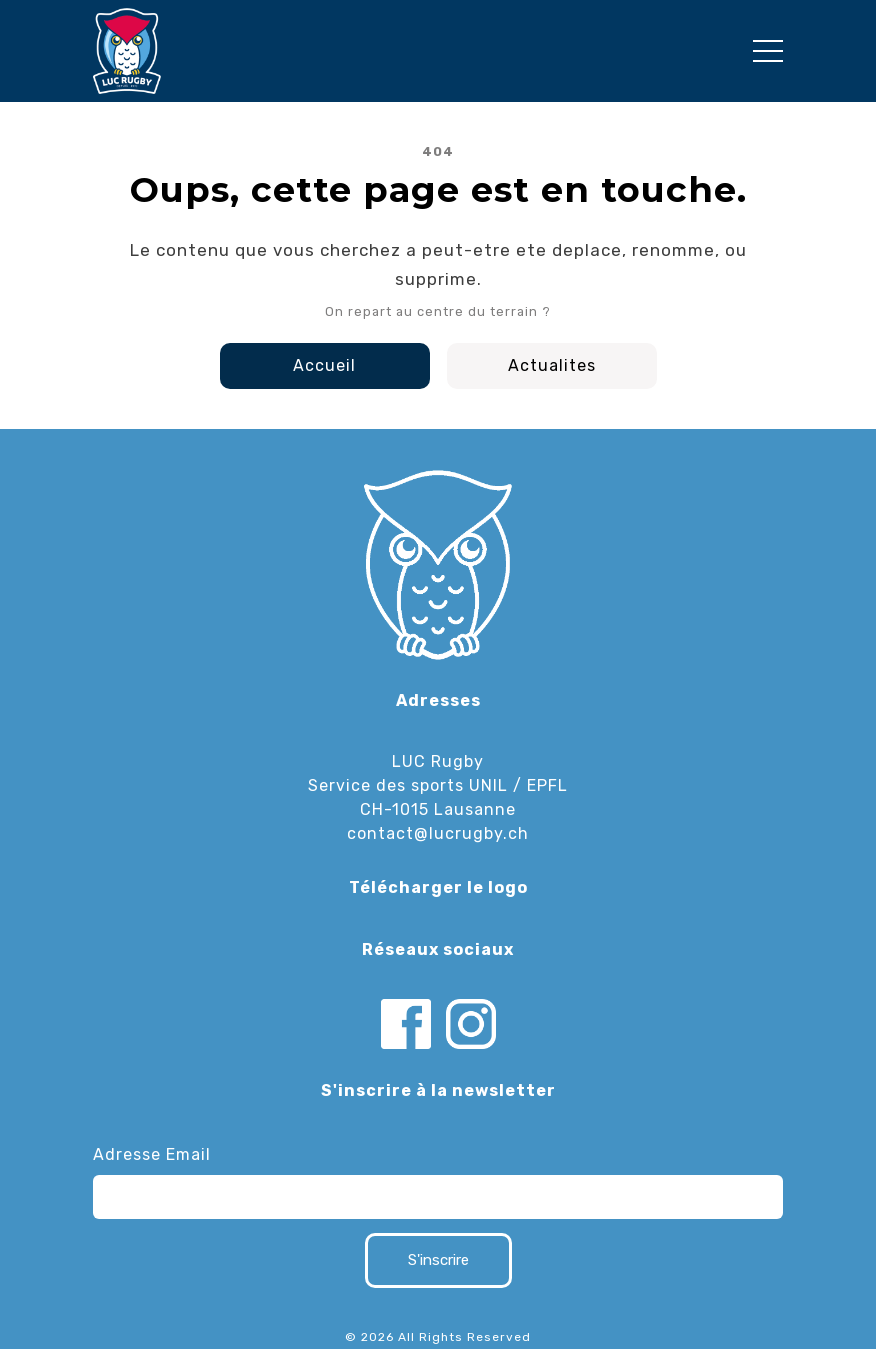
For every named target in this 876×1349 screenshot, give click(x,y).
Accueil (324, 365)
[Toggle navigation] (768, 51)
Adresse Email (152, 1154)
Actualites (552, 365)
